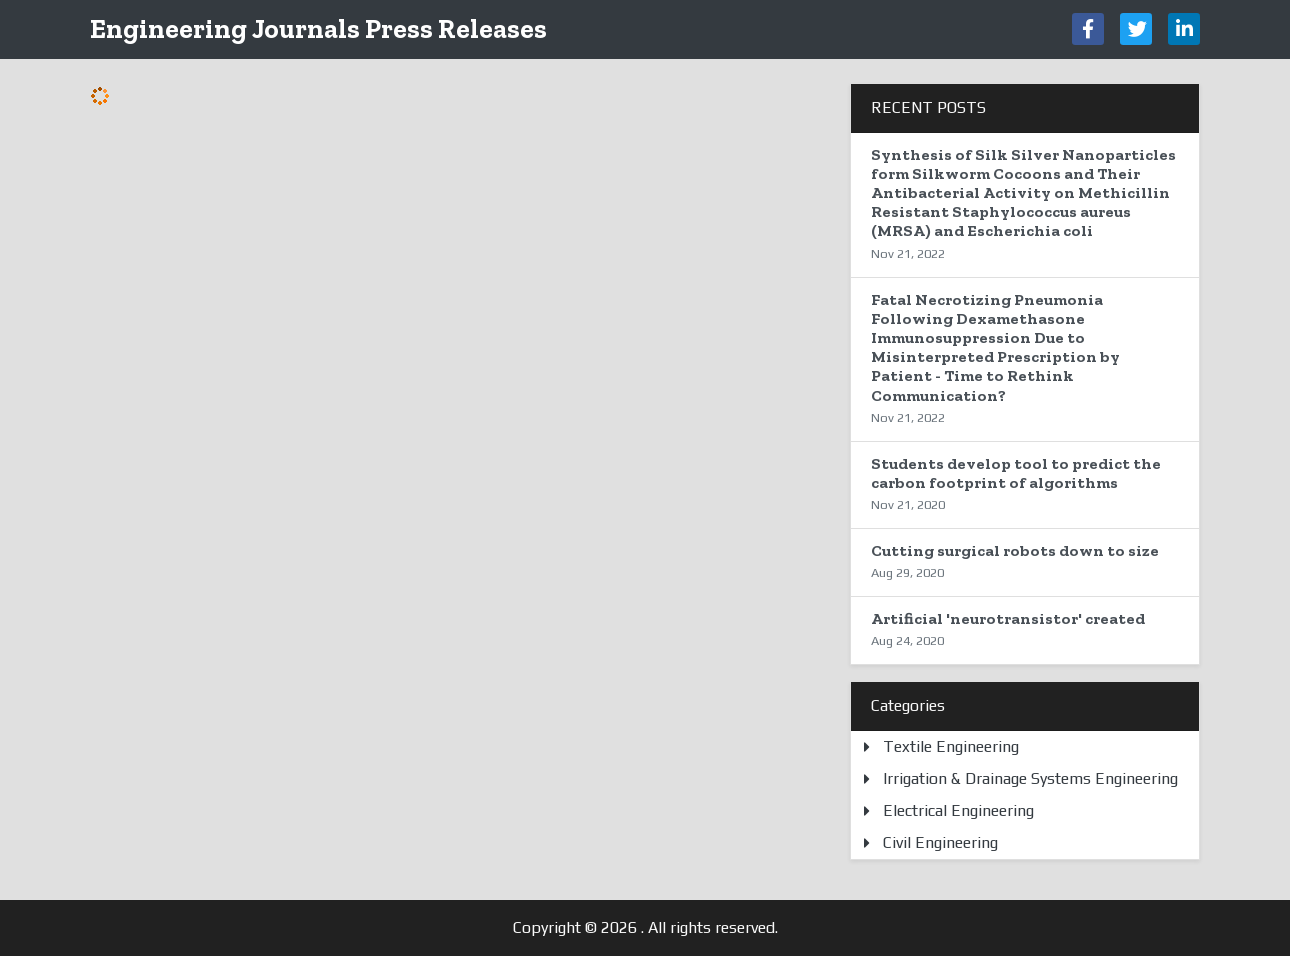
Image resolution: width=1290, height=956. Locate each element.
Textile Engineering (951, 746)
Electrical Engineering (958, 810)
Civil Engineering (940, 842)
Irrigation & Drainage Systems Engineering (1030, 778)
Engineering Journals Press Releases (318, 28)
